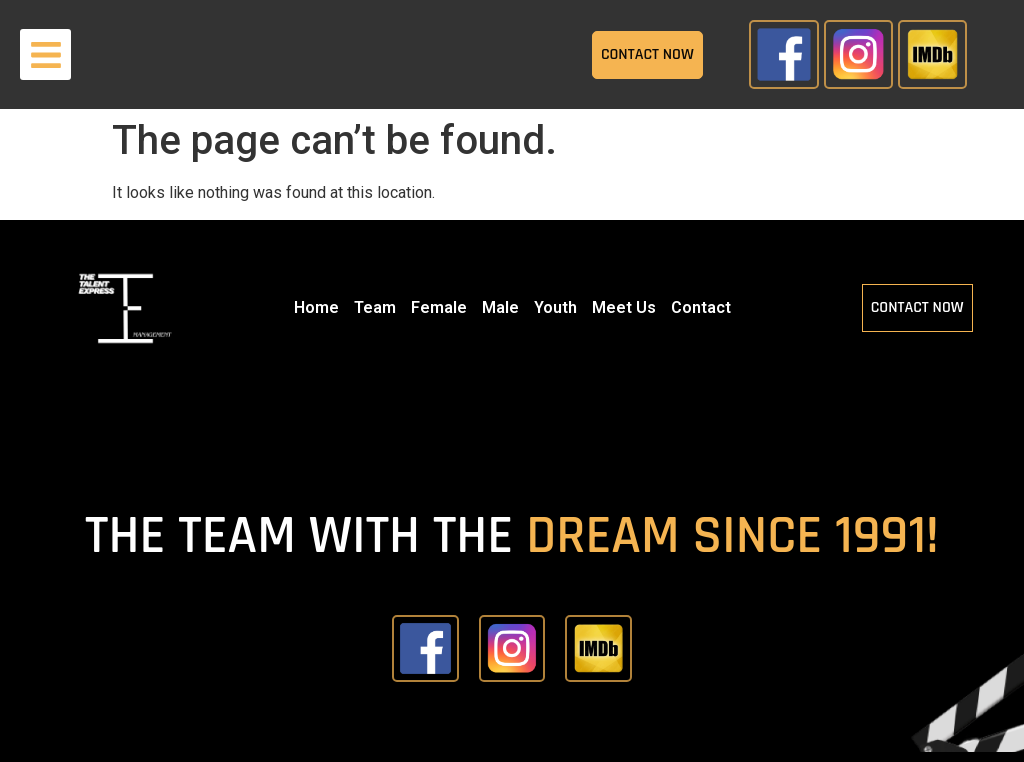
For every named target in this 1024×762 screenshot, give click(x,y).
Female (439, 307)
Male (500, 307)
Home (316, 307)
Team (375, 307)
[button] (45, 54)
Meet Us (624, 307)
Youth (555, 307)
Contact (701, 307)
